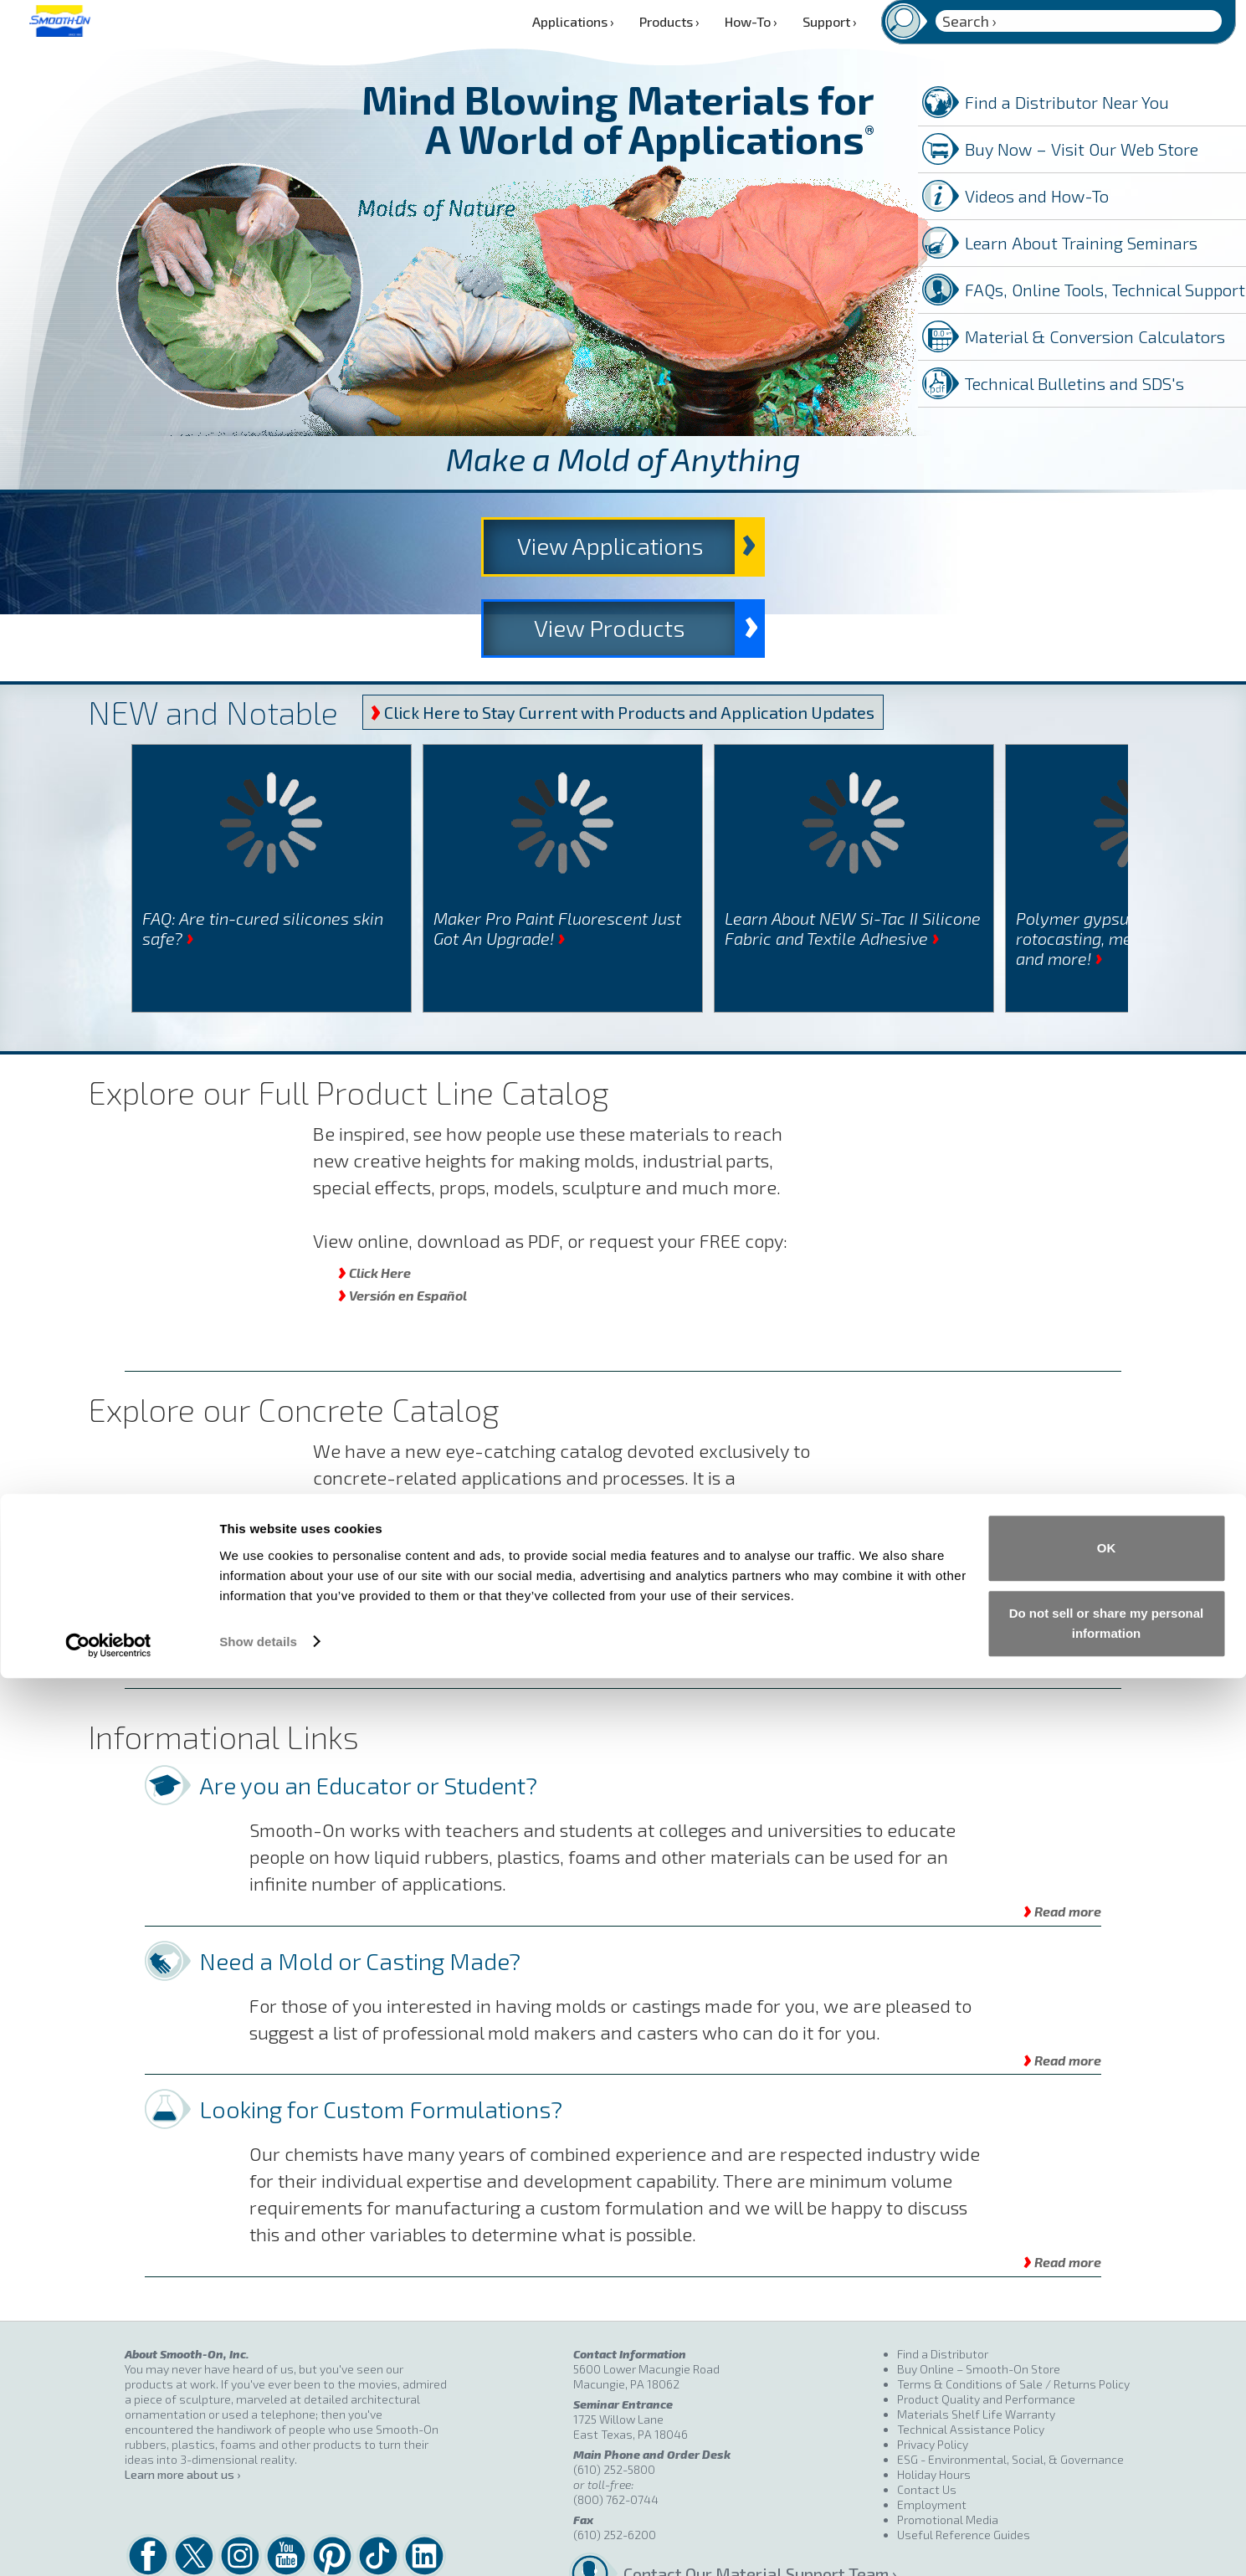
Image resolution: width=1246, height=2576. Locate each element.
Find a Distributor (942, 2285)
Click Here (374, 1202)
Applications (573, 21)
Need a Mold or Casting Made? (359, 1891)
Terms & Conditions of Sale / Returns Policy (1013, 2315)
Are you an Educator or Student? (368, 1716)
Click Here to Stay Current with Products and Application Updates (622, 642)
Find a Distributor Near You (1067, 102)
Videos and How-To (1037, 196)
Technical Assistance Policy (970, 2360)
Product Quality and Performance (986, 2330)
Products (669, 21)
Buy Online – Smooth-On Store (978, 2300)
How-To (751, 21)
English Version (391, 1546)
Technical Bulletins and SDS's (1074, 383)
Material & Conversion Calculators (1095, 336)
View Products (832, 548)
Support (829, 21)
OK (1106, 2447)
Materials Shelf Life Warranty (976, 2345)
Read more (1062, 1840)
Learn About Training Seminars (1081, 243)
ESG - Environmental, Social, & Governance (1010, 2391)
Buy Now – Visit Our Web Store (1081, 149)
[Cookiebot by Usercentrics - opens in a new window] (108, 2543)
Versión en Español (402, 1225)
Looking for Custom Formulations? (380, 2040)
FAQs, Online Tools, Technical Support (1105, 290)
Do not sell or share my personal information (1106, 2521)
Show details (258, 2539)
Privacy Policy (932, 2375)
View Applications (451, 548)
